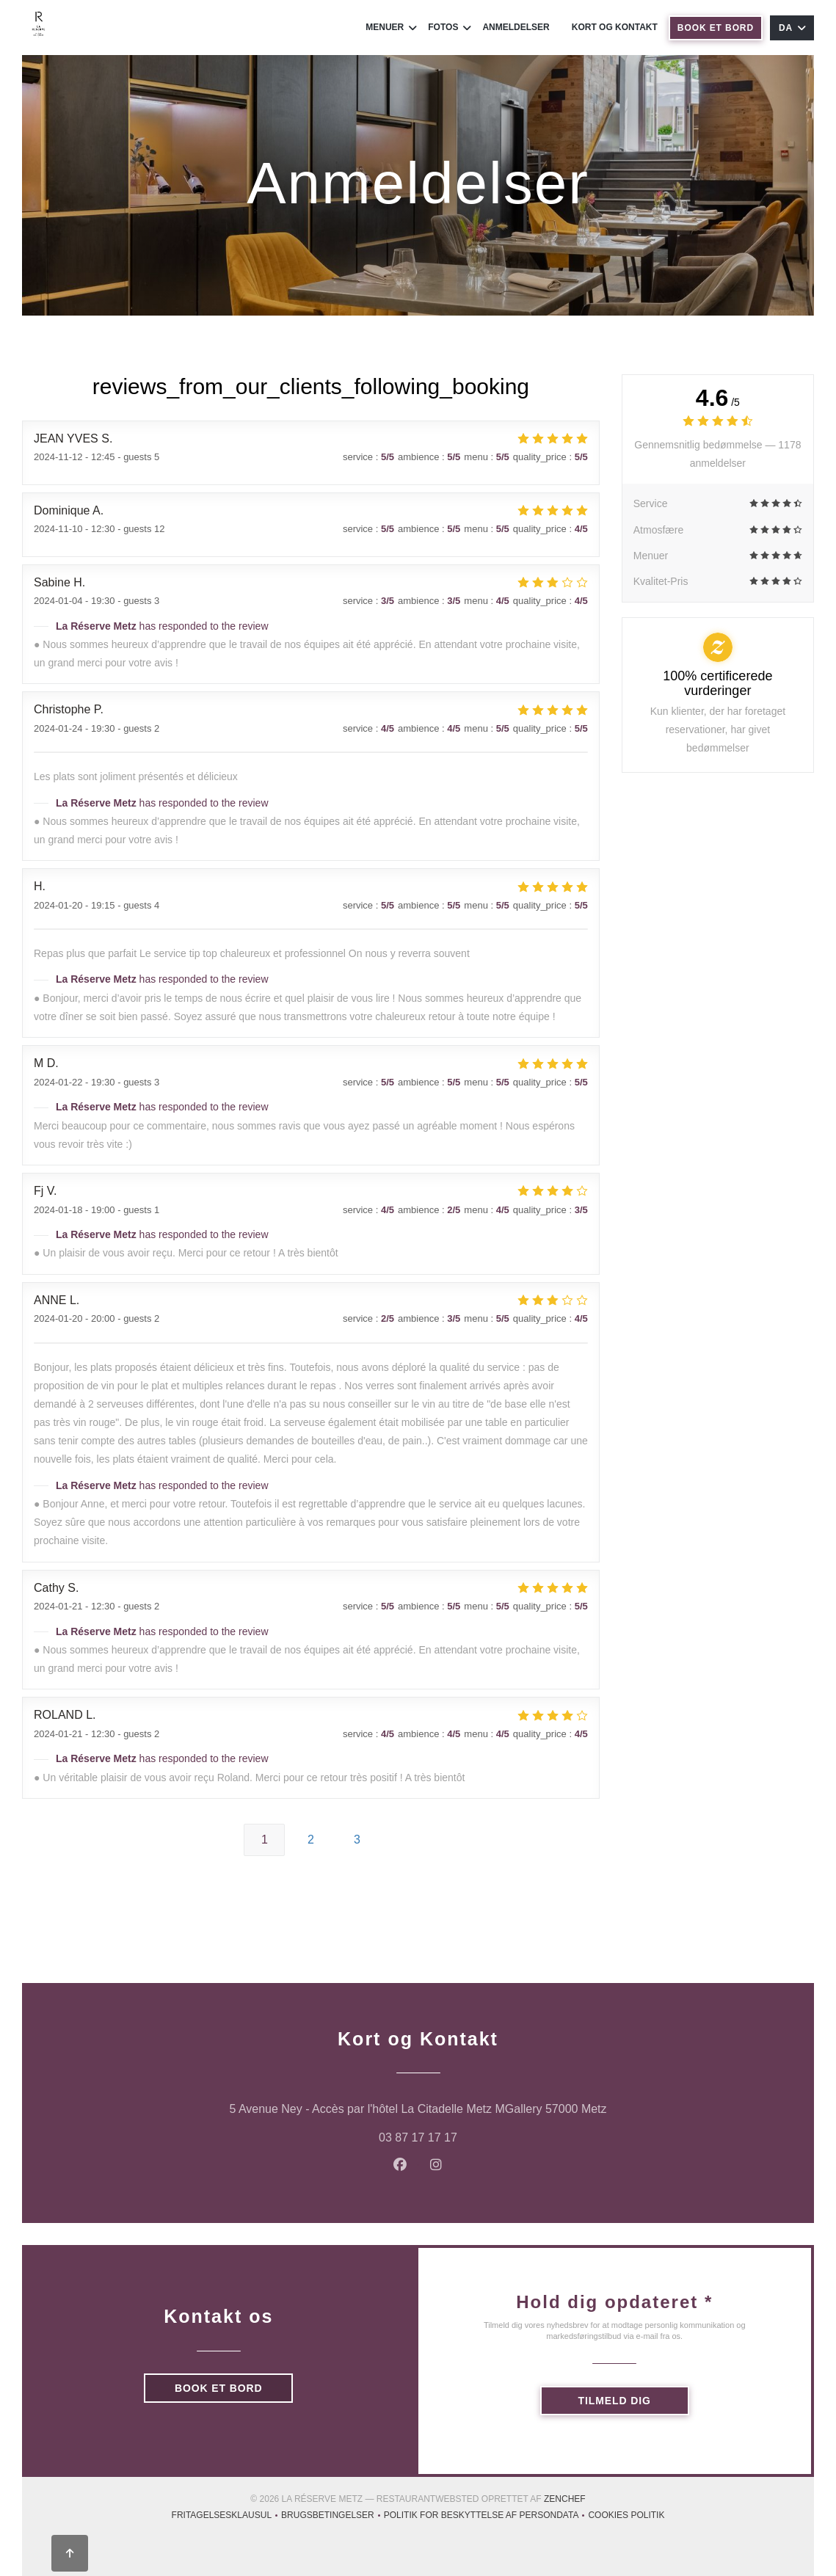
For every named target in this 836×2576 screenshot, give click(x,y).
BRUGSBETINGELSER (332, 2517)
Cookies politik (626, 2517)
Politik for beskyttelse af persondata (486, 2517)
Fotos (449, 27)
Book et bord (715, 28)
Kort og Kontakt (615, 27)
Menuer (391, 27)
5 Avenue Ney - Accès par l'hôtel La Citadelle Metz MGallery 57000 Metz (478, 2106)
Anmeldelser (515, 27)
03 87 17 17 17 (418, 2137)
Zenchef (565, 2499)
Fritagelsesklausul (227, 2517)
